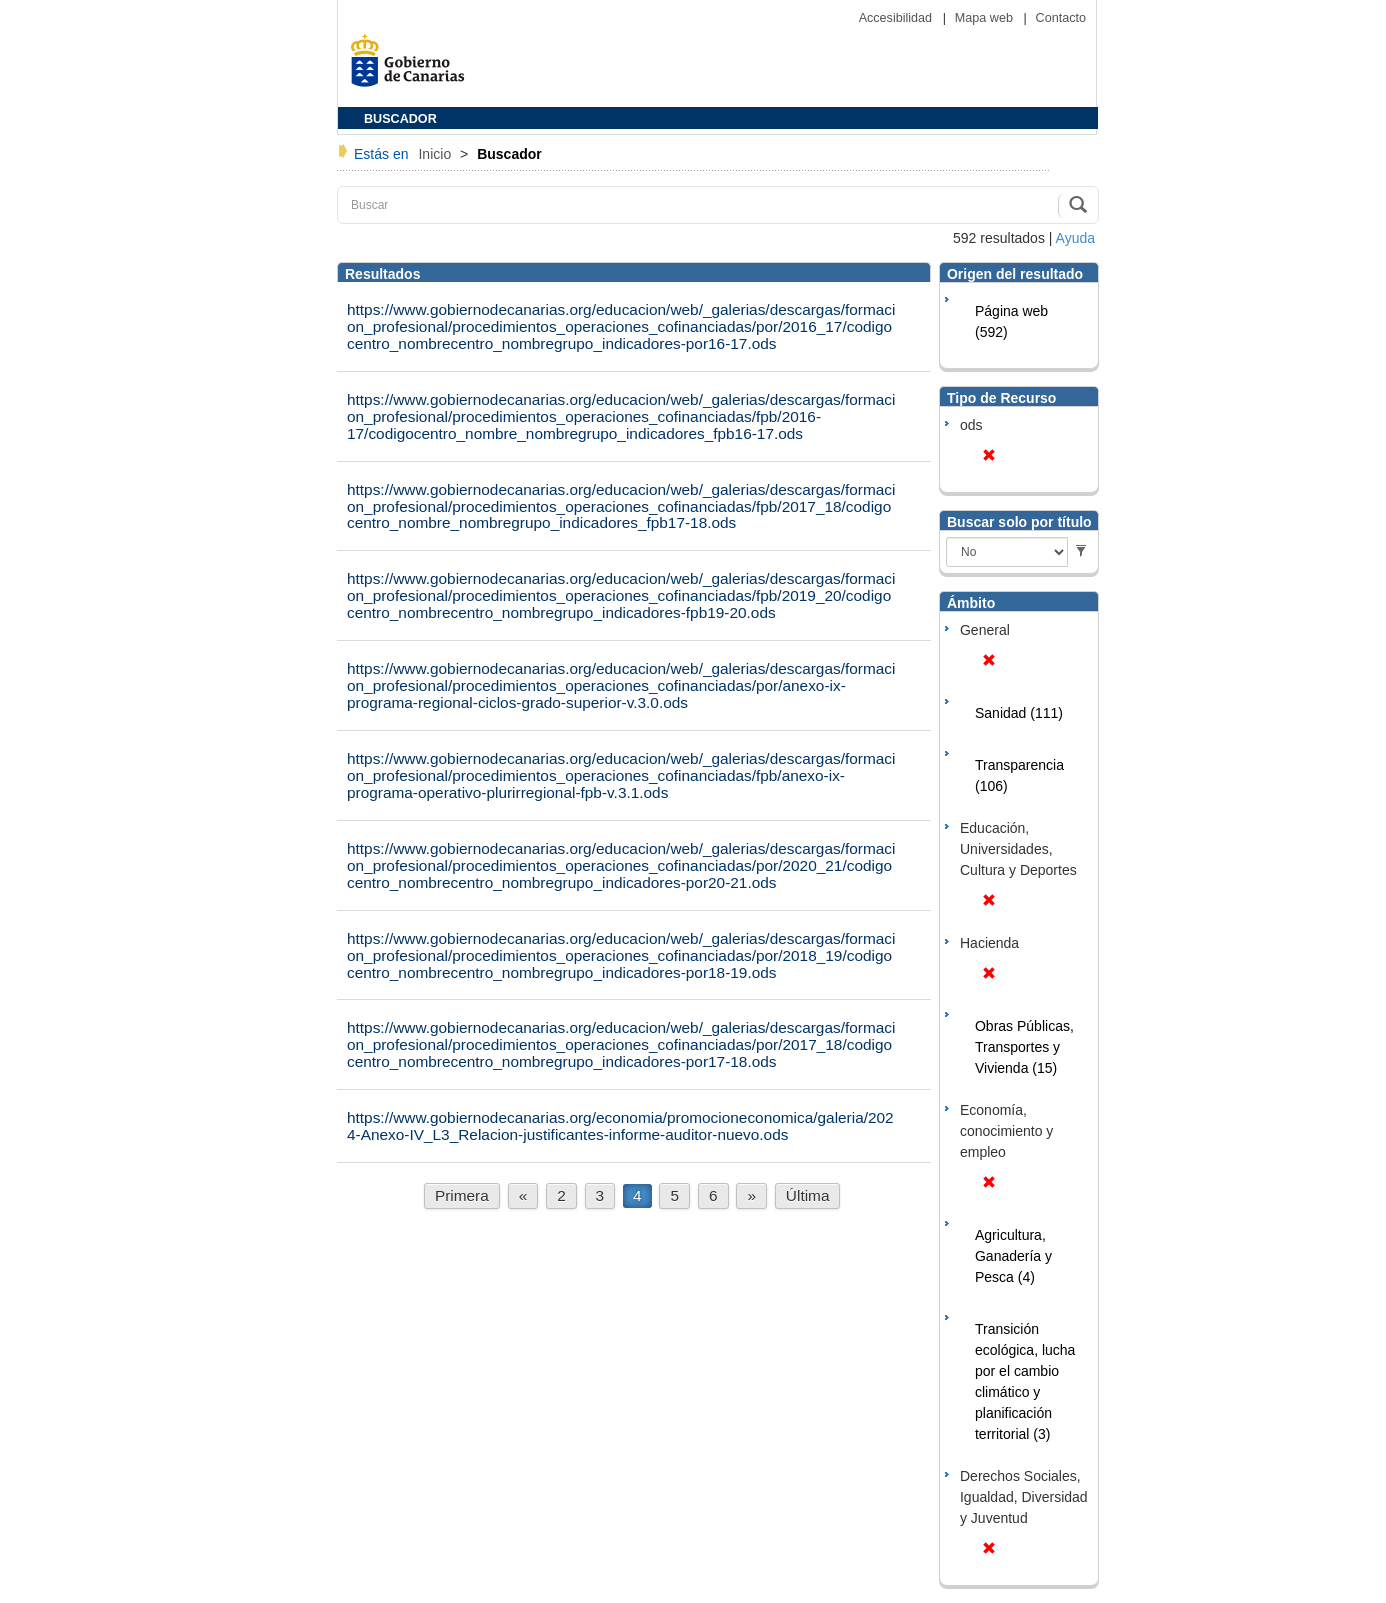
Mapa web (986, 18)
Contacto (1061, 18)
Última (808, 1195)
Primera (462, 1195)
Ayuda (1075, 238)
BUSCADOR (400, 119)
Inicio (436, 154)
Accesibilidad (897, 18)
